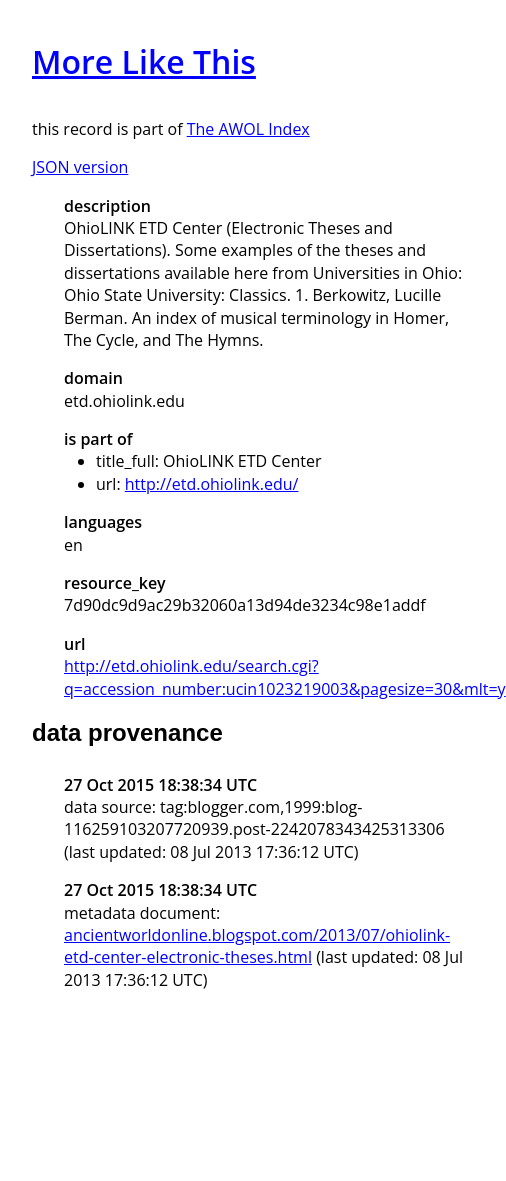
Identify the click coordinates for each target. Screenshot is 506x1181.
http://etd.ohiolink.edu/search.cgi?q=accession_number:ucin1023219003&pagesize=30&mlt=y (285, 677)
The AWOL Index (248, 129)
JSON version (80, 167)
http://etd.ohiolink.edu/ (212, 484)
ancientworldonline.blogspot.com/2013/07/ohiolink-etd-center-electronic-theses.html (257, 946)
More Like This (144, 61)
